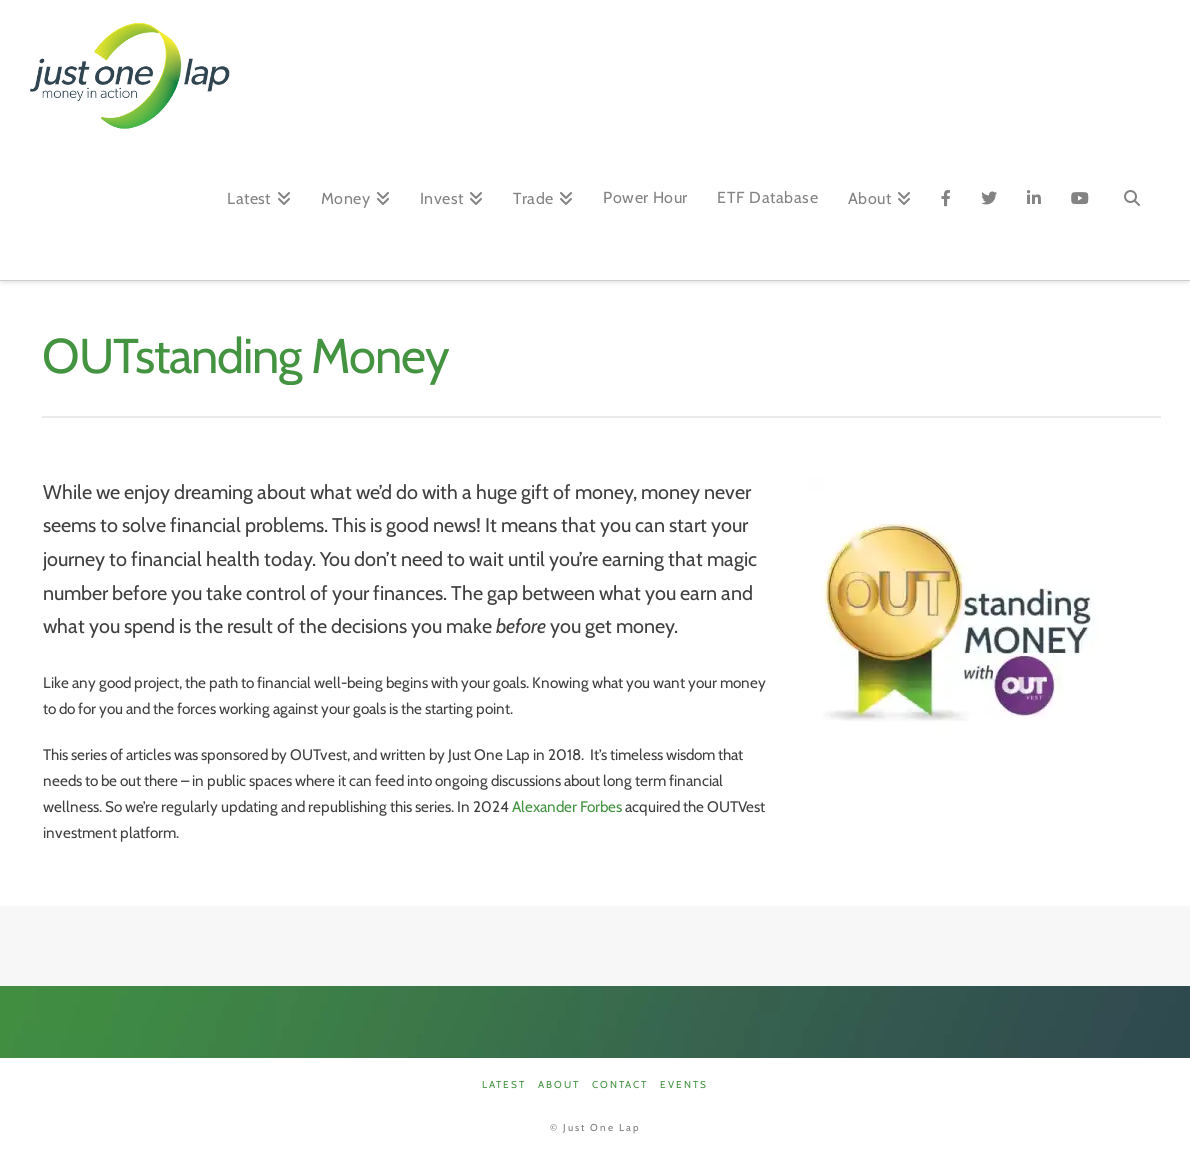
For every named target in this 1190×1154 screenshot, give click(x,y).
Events (684, 1084)
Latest (504, 1084)
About (559, 1084)
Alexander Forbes (567, 806)
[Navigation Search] (1132, 205)
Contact (620, 1084)
